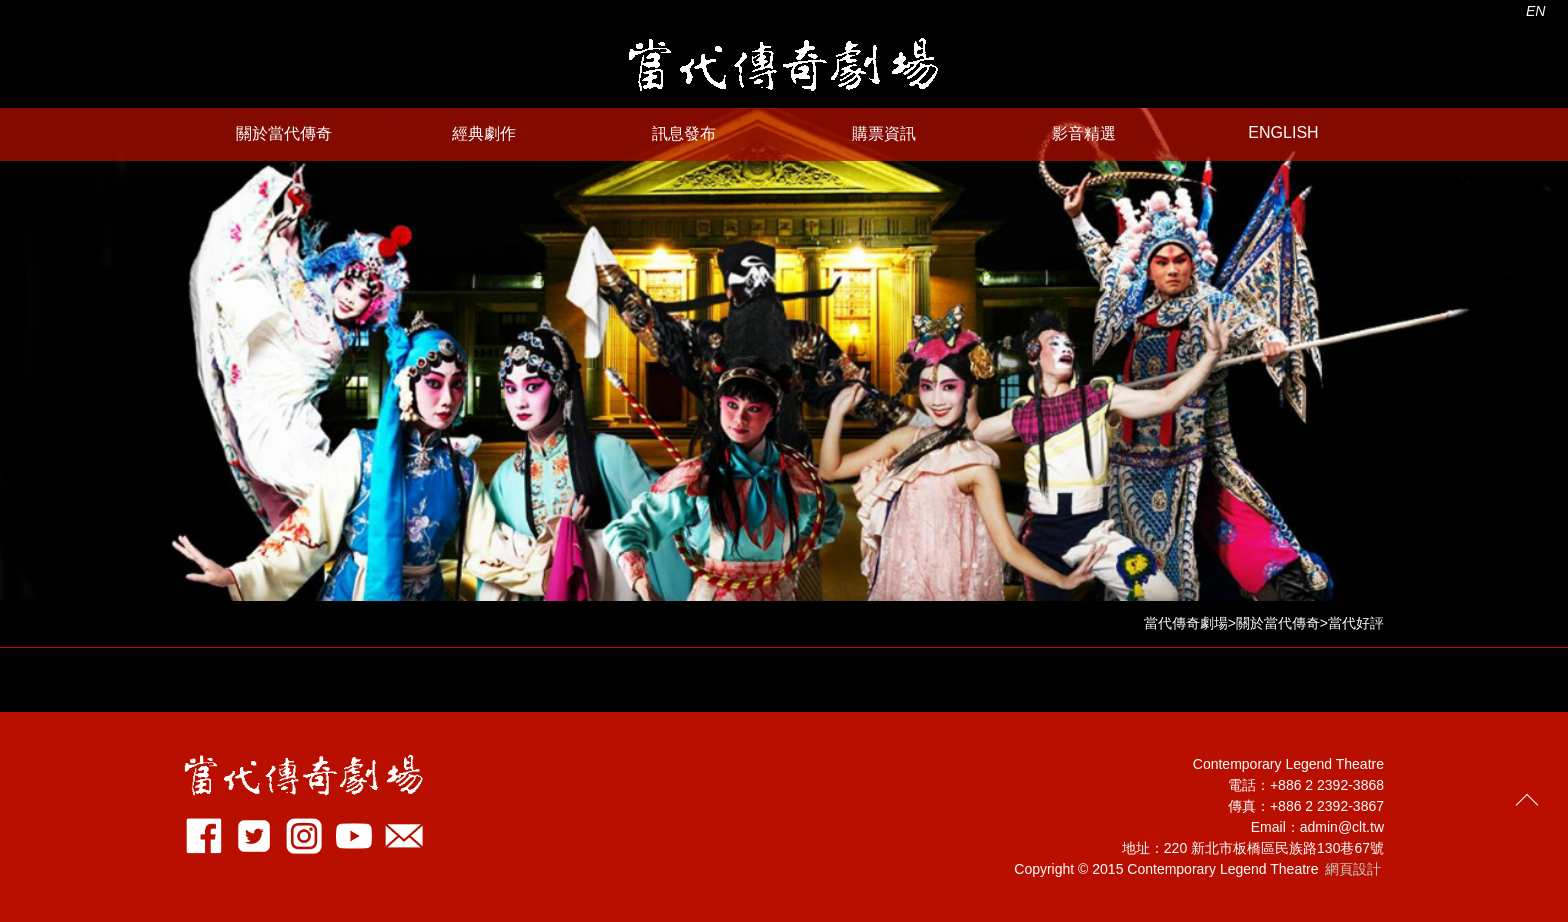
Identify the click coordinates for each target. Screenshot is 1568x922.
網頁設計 (1353, 869)
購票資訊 (884, 133)
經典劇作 (484, 133)
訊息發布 (684, 133)
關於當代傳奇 (284, 133)
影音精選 (1084, 133)
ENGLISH (1283, 132)
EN (1535, 11)
